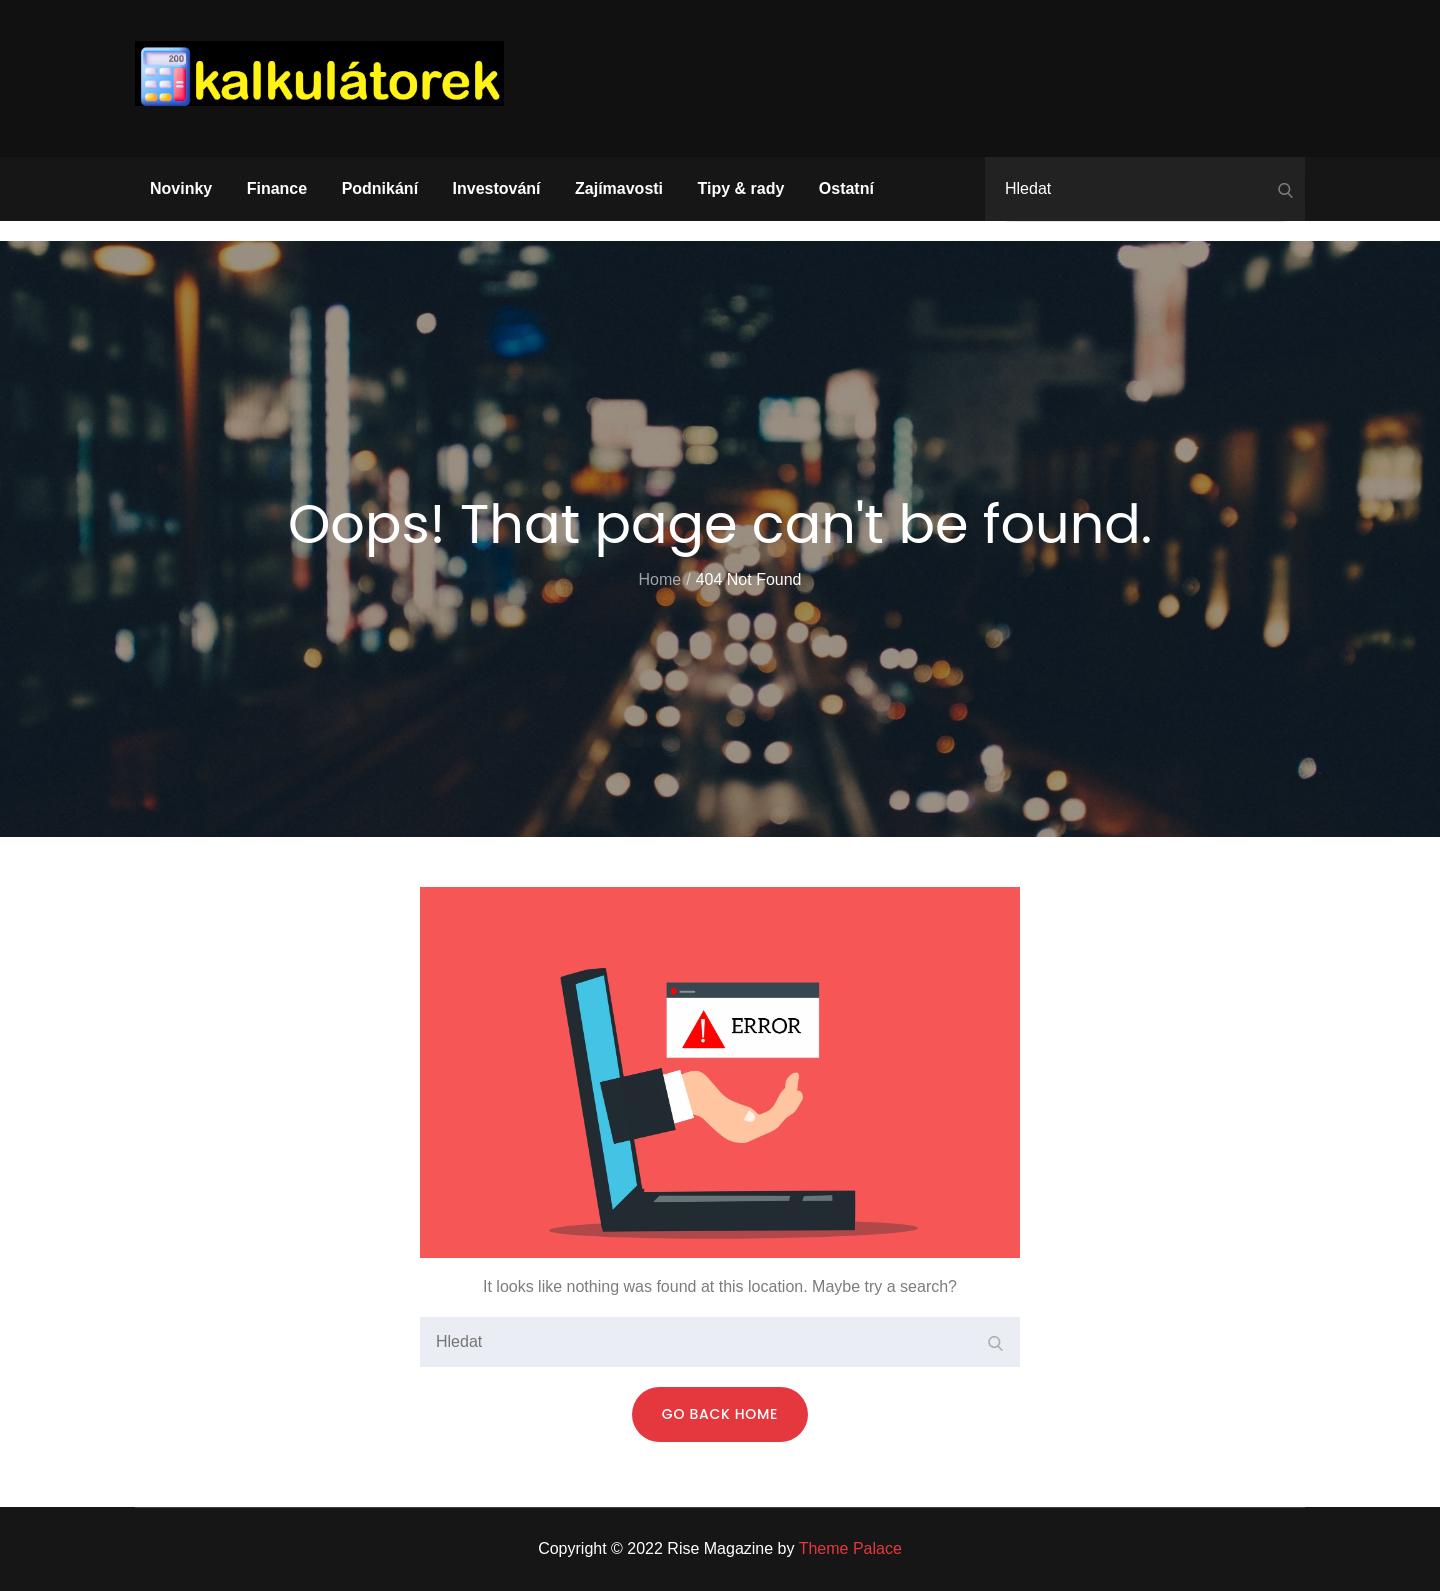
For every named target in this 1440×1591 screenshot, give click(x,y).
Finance (277, 188)
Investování (497, 188)
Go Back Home (720, 1414)
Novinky (181, 188)
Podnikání (380, 188)
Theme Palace (850, 1548)
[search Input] (1145, 189)
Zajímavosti (619, 188)
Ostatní (846, 188)
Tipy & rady (741, 188)
